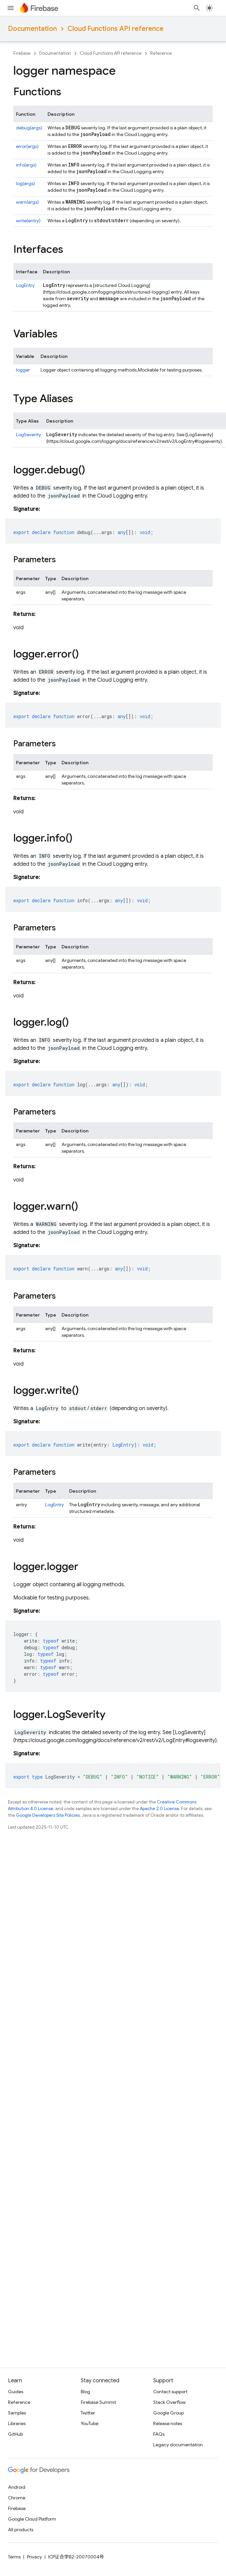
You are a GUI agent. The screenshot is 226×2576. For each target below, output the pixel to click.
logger (23, 370)
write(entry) (28, 221)
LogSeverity (28, 435)
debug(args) (29, 128)
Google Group (168, 2413)
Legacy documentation (178, 2445)
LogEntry (25, 285)
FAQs (159, 2434)
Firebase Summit (98, 2402)
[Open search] (197, 8)
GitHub (15, 2434)
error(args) (27, 146)
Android (16, 2487)
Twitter (88, 2413)
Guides (15, 2392)
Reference (161, 53)
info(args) (26, 165)
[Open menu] (10, 8)
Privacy (34, 2556)
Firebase (22, 53)
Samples (17, 2413)
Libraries (17, 2423)
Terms (14, 2556)
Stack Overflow (169, 2402)
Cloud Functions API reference (115, 29)
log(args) (25, 183)
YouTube (89, 2423)
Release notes (167, 2423)
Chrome (16, 2498)
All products (20, 2530)
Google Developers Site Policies (48, 1815)
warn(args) (27, 202)
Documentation (32, 29)
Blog (85, 2392)
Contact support (170, 2392)
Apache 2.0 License (159, 1808)
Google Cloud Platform (32, 2519)
